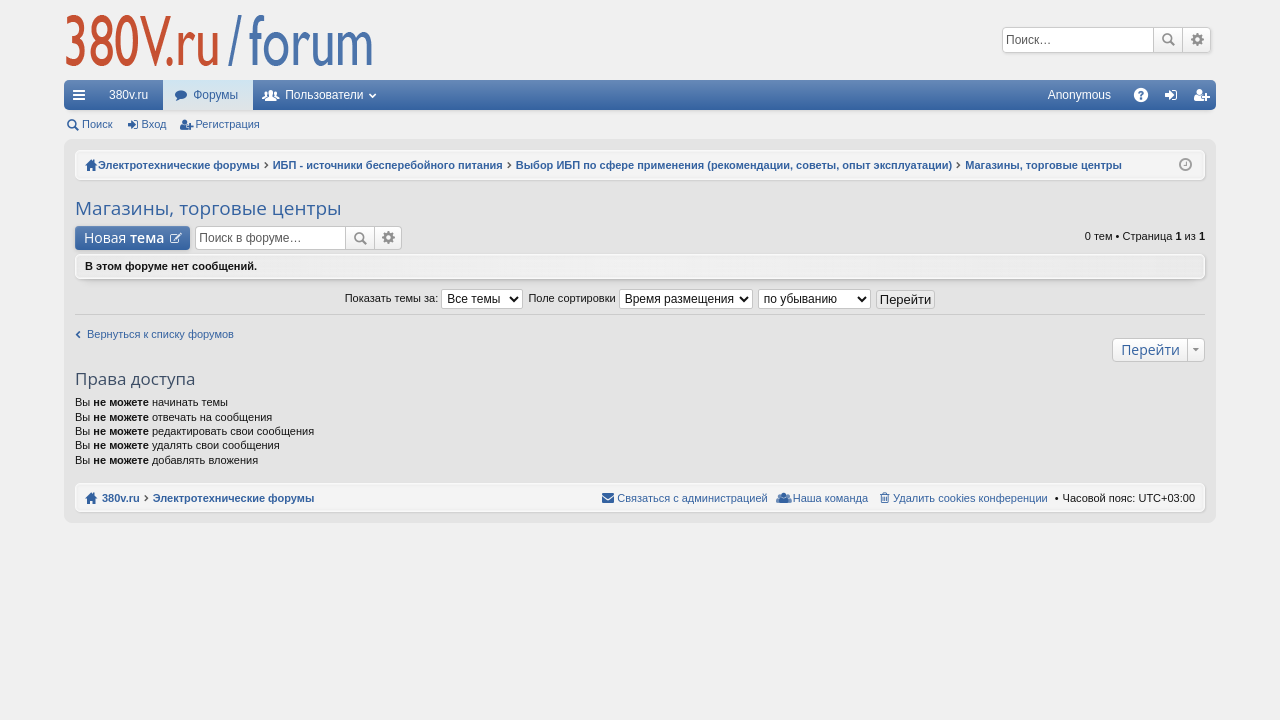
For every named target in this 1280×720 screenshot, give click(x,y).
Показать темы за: (434, 298)
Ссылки (83, 99)
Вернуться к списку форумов (160, 334)
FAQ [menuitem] (1147, 99)
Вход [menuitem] (1175, 99)
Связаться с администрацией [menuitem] (692, 498)
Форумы (215, 95)
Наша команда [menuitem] (830, 498)
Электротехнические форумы (234, 498)
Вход (154, 124)
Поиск (1168, 40)
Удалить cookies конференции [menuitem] (970, 498)
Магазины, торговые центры (208, 208)
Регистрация (228, 124)
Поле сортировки (640, 298)
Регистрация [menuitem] (1205, 99)
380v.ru (128, 95)
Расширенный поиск (1196, 40)
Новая (124, 237)
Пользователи (324, 95)
